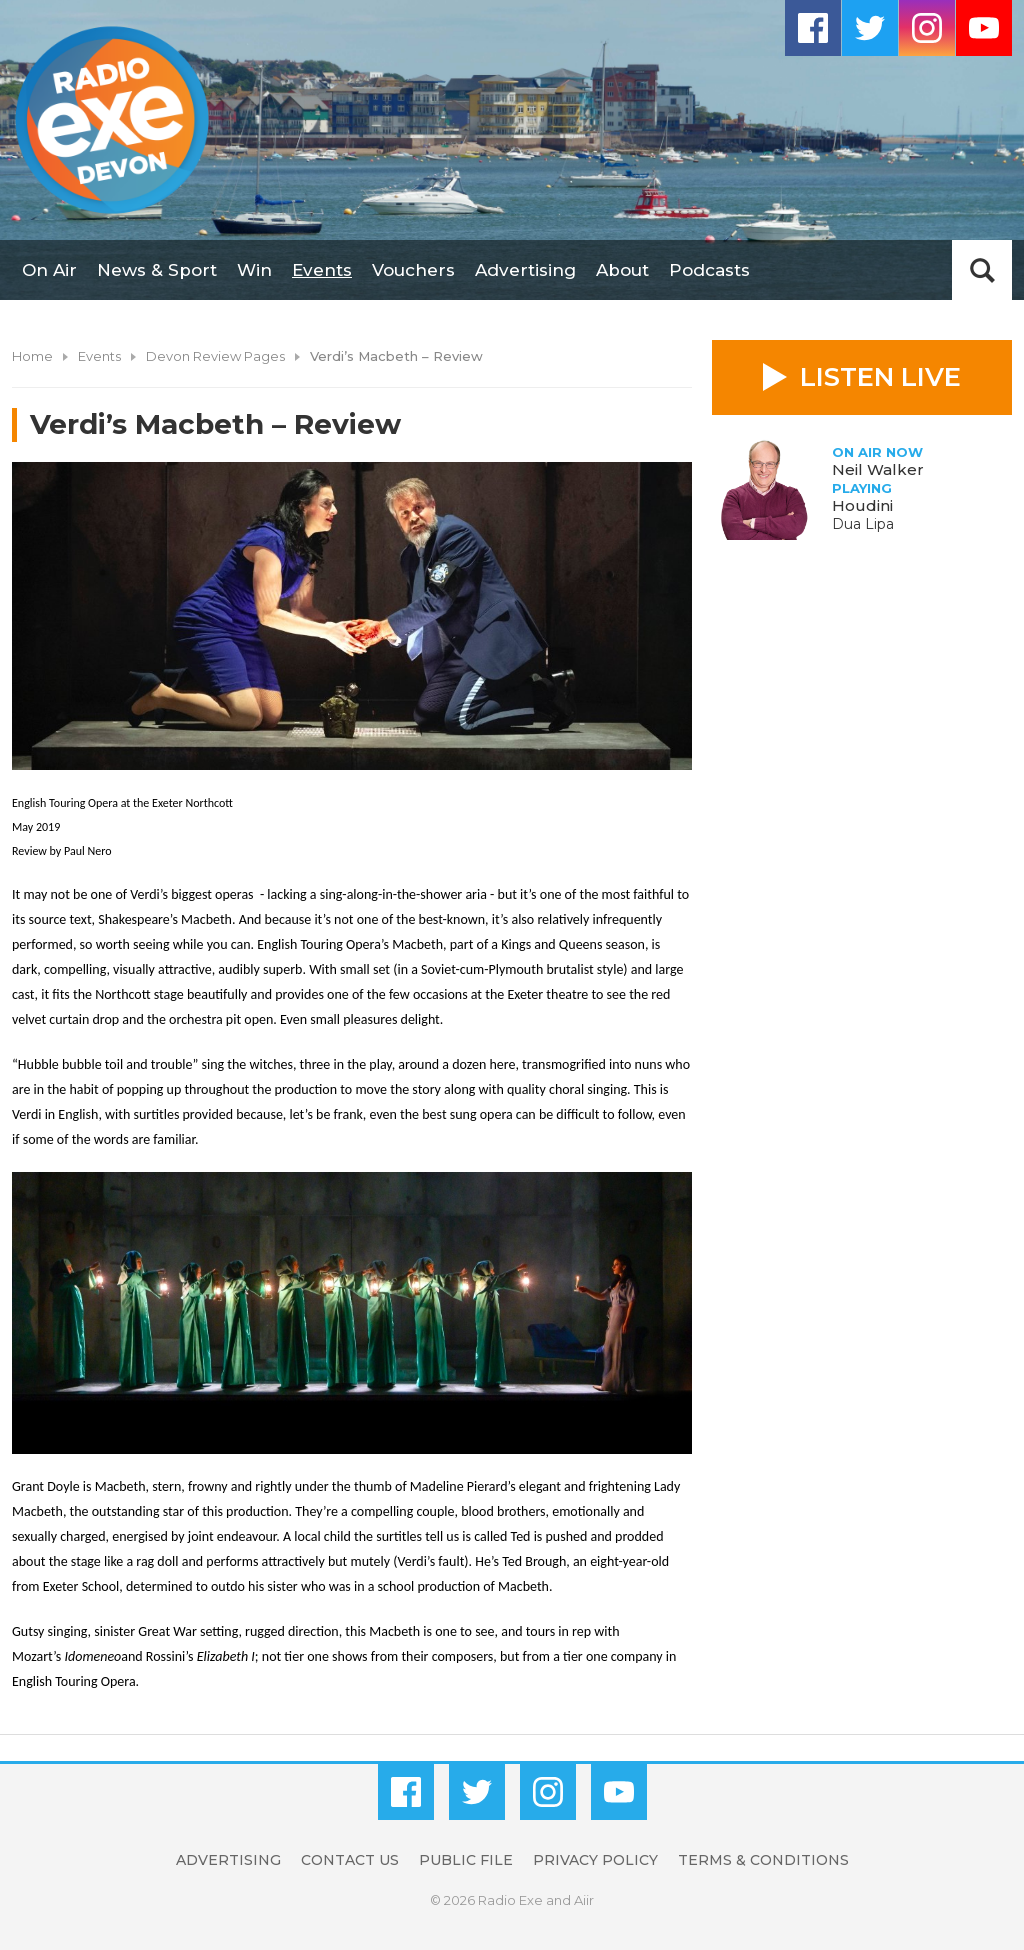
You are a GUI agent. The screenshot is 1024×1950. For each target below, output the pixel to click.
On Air (49, 270)
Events (322, 270)
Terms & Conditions (763, 1860)
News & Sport (157, 270)
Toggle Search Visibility (982, 270)
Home (32, 356)
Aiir (584, 1900)
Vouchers (413, 270)
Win (254, 270)
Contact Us (350, 1860)
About (622, 270)
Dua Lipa (863, 524)
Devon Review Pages (215, 356)
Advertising (525, 270)
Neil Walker (878, 469)
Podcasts (709, 270)
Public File (466, 1860)
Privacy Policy (595, 1860)
